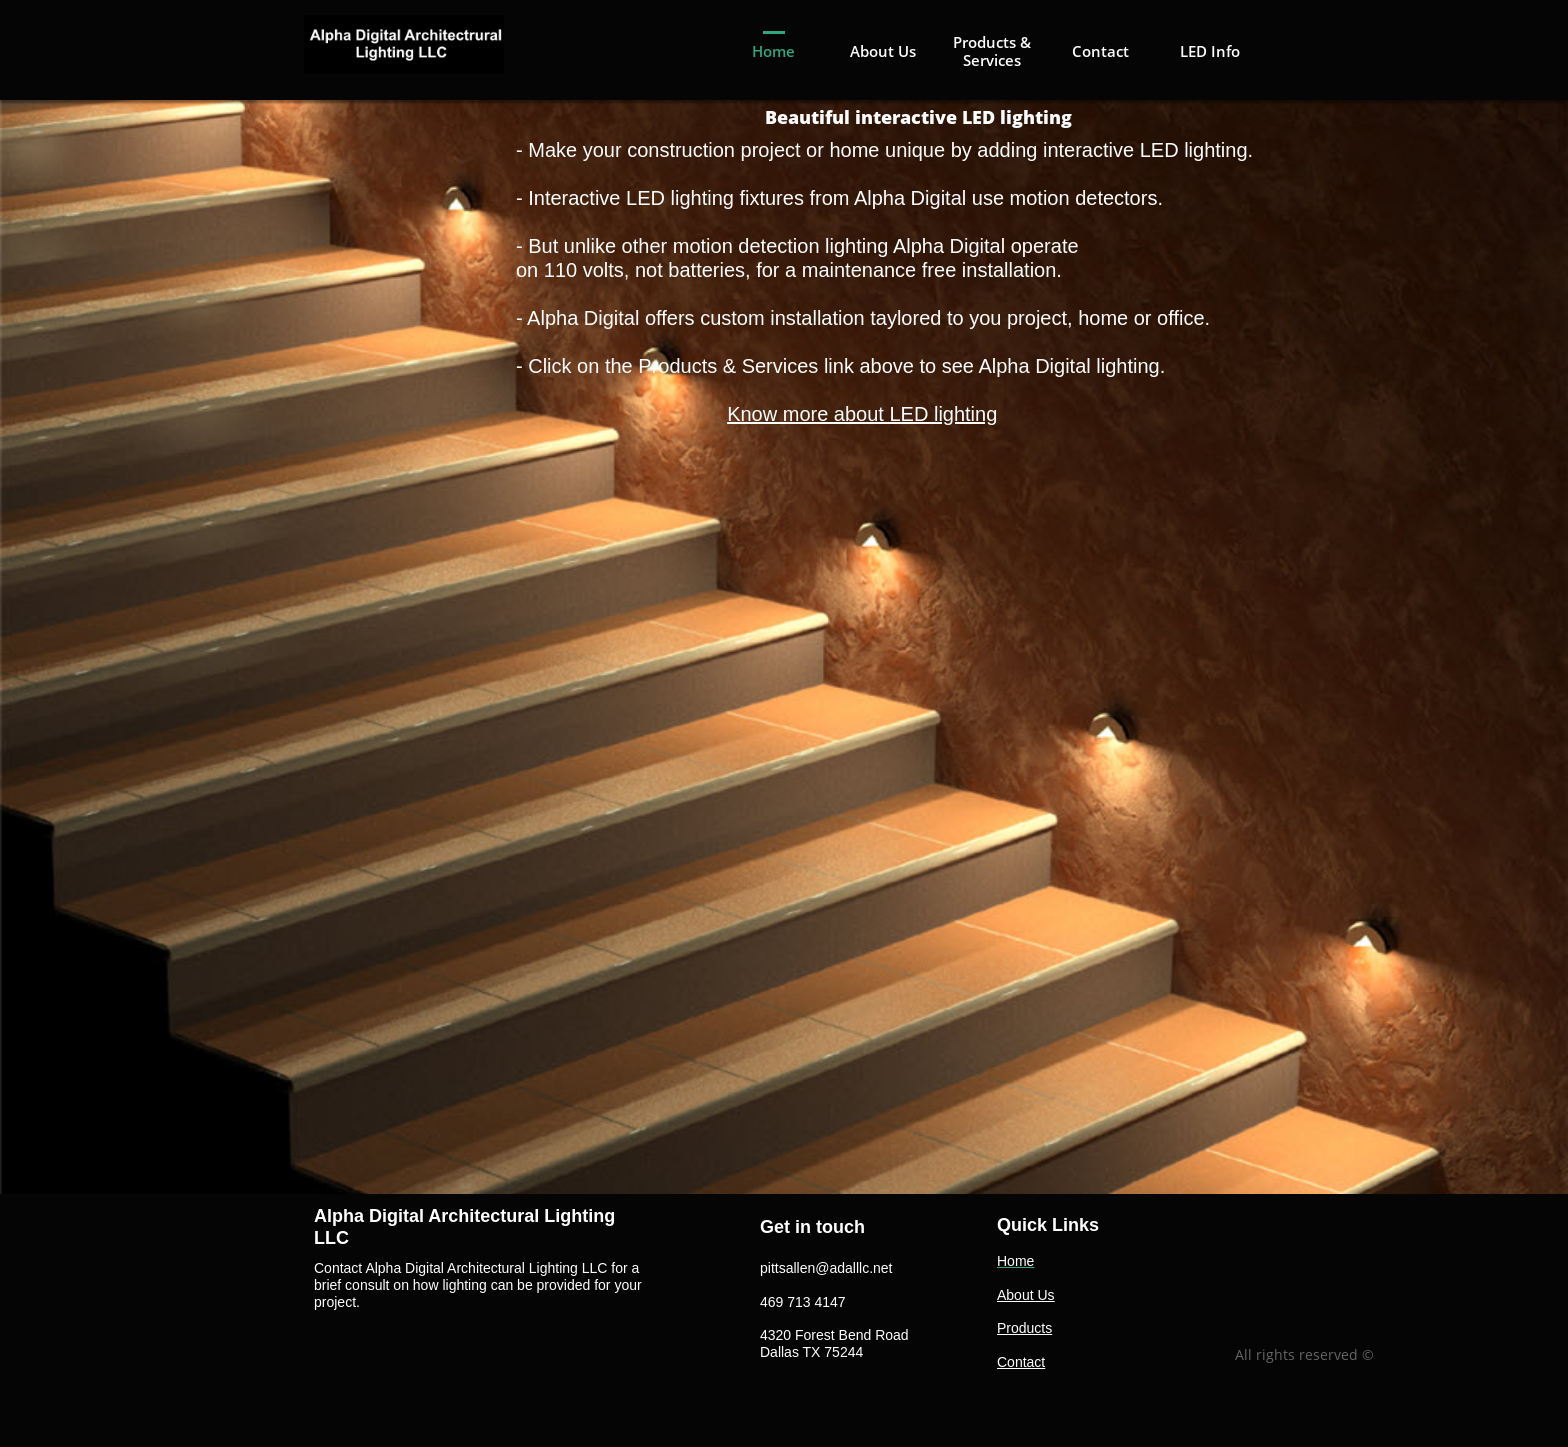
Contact (1021, 1362)
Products (1024, 1328)
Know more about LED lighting (862, 414)
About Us (1026, 1295)
